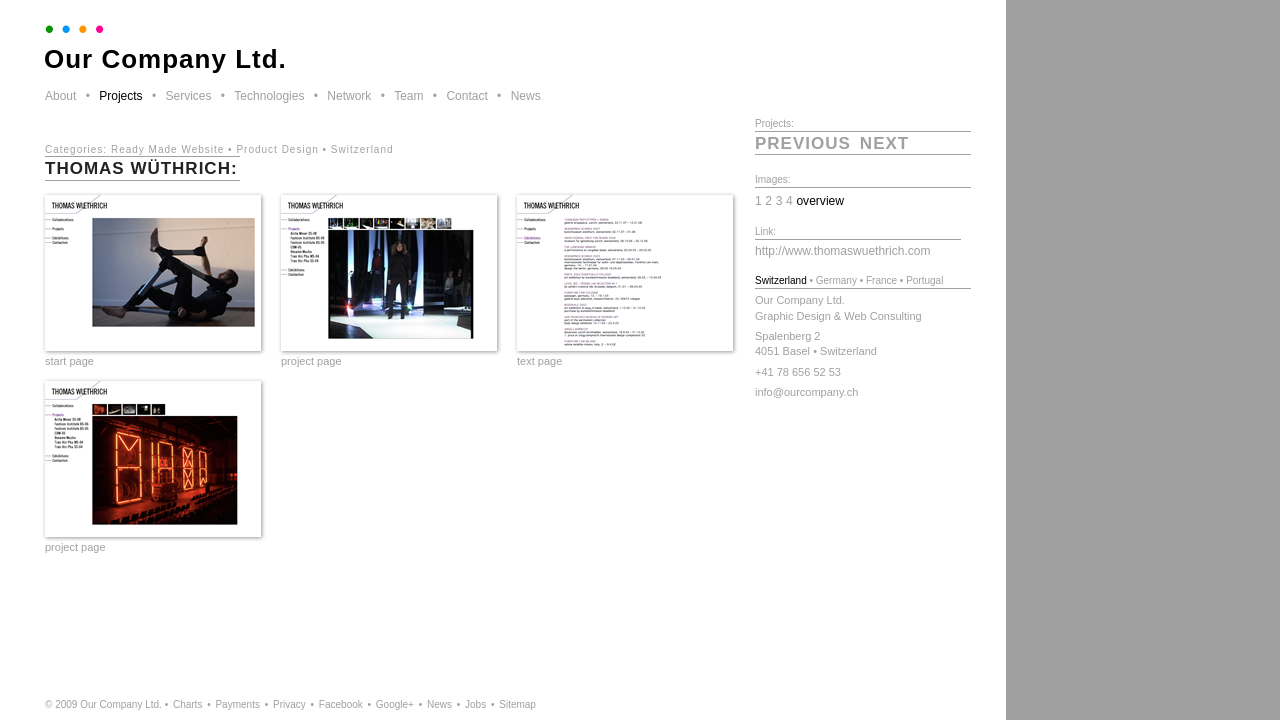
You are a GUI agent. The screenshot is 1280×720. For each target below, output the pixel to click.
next (884, 143)
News (526, 96)
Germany (836, 280)
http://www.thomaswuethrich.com (842, 251)
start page (69, 361)
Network (349, 96)
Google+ (395, 704)
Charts (187, 704)
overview (820, 201)
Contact (466, 96)
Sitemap (517, 704)
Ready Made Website (167, 149)
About (60, 96)
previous (803, 143)
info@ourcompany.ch (806, 392)
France (881, 280)
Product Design (277, 149)
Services (188, 96)
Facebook (341, 704)
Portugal (924, 280)
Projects (120, 96)
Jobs (475, 704)
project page (311, 361)
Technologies (269, 96)
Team (408, 96)
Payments (237, 704)
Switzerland (362, 149)
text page (539, 361)
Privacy (289, 704)
